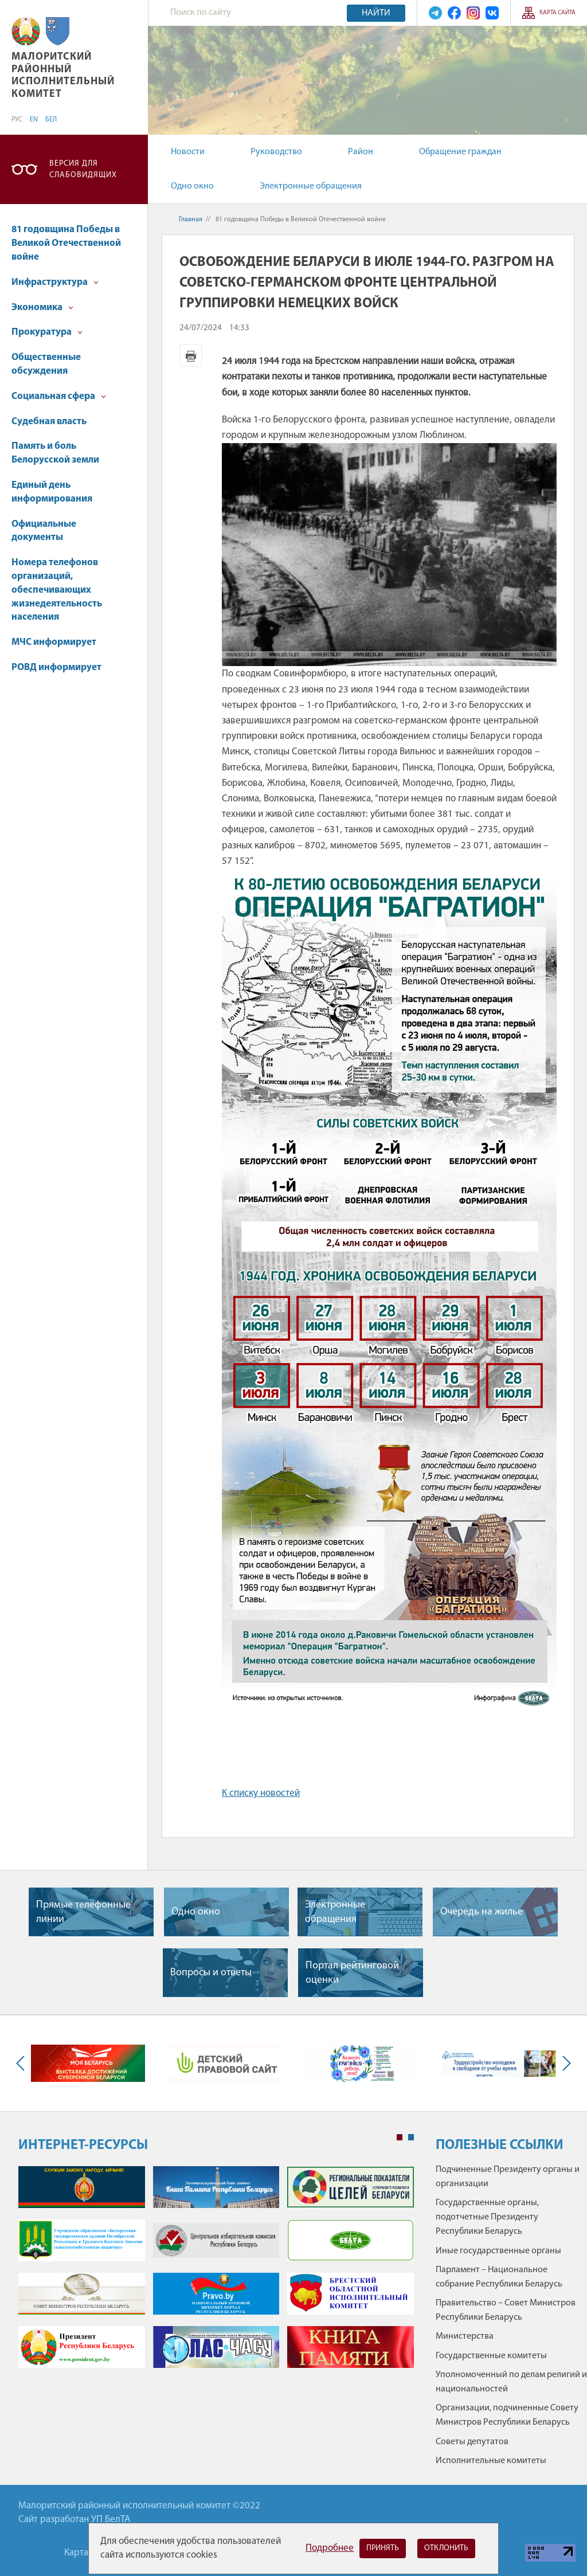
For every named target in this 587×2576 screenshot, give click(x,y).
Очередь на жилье (481, 1911)
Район (360, 151)
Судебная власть (49, 421)
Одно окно (192, 186)
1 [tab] (399, 2137)
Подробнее (330, 2548)
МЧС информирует (53, 642)
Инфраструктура (55, 282)
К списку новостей (261, 1793)
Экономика (42, 307)
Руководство (276, 151)
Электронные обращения (311, 186)
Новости (188, 151)
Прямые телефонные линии (83, 1912)
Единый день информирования (51, 492)
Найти (376, 13)
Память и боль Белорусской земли (55, 453)
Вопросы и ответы (211, 1972)
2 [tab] (411, 2137)
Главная (190, 219)
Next (564, 2063)
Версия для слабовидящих (83, 169)
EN (34, 119)
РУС (16, 119)
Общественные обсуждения (46, 364)
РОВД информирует (56, 667)
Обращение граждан (460, 151)
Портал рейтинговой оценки (352, 1973)
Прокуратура (47, 332)
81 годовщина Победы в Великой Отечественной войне (66, 243)
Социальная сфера (58, 396)
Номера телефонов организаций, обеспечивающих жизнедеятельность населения (56, 590)
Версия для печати (190, 355)
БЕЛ (51, 119)
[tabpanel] (216, 2272)
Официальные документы (43, 531)
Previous (23, 2063)
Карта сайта (557, 13)
